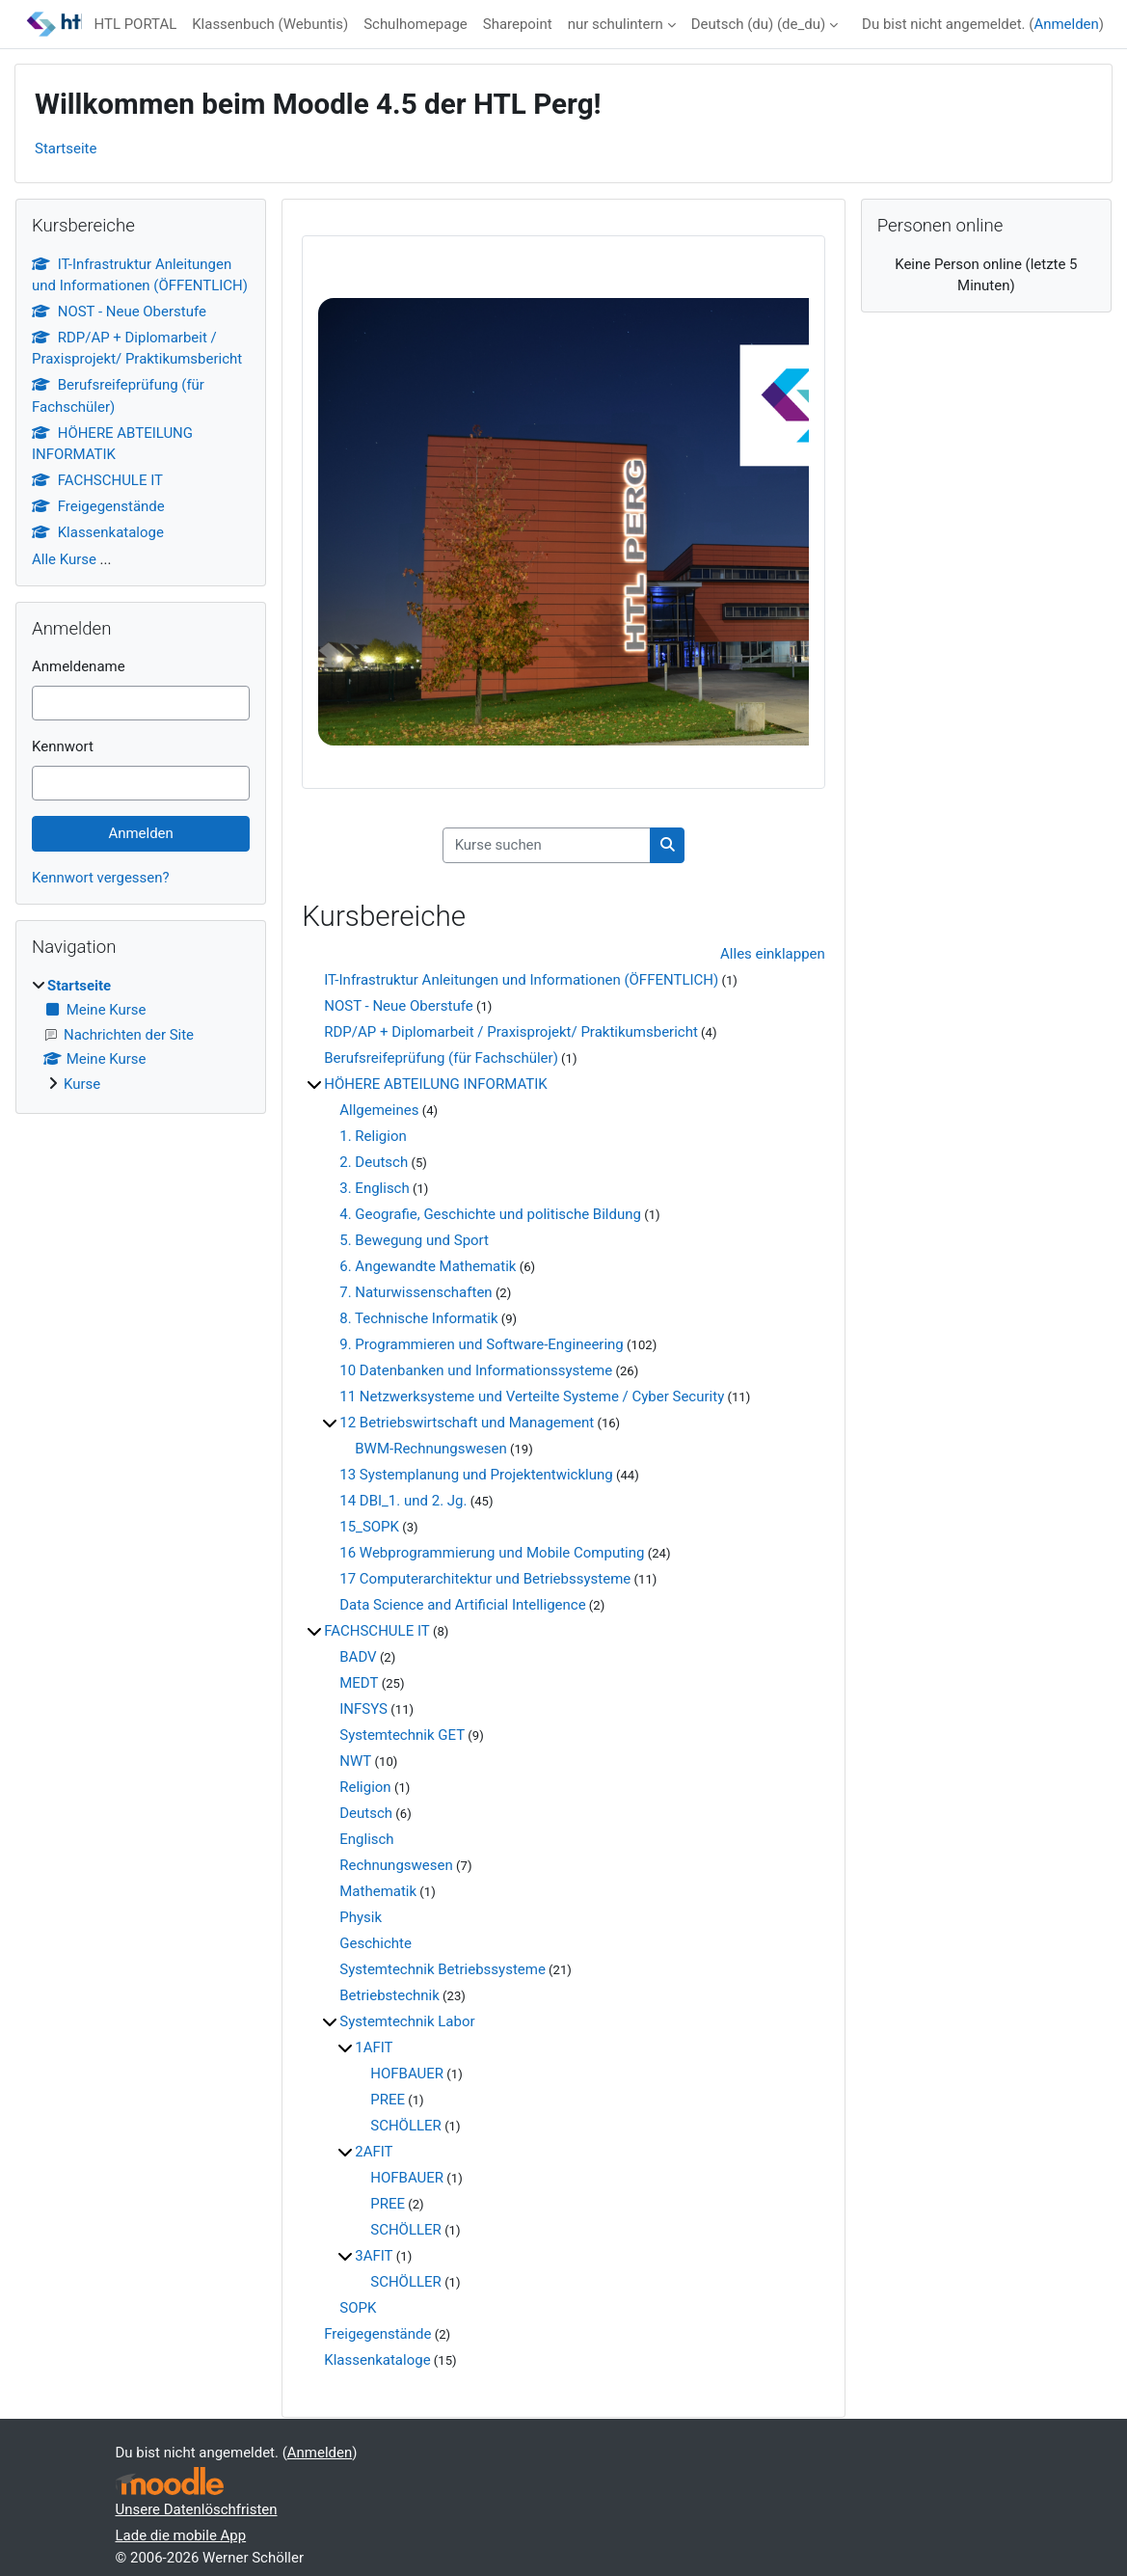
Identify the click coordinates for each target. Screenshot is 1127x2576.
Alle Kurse (64, 559)
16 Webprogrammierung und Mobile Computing (491, 1552)
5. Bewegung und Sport (414, 1240)
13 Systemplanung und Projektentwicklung (475, 1474)
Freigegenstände (377, 2334)
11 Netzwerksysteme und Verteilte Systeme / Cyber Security (531, 1396)
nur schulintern (615, 24)
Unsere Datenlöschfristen (197, 2509)
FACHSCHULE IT (376, 1631)
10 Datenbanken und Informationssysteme (475, 1370)
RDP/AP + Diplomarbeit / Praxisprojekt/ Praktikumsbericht (511, 1032)
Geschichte (375, 1943)
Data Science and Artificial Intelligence (462, 1604)
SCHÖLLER (406, 2125)
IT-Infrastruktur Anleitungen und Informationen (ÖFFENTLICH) (521, 980)
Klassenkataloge (377, 2360)
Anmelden (1065, 24)
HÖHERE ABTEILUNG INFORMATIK (435, 1084)
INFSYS (363, 1709)
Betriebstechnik (389, 1995)
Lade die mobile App (181, 2535)
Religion (364, 1787)
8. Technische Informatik (418, 1318)
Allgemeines (378, 1110)
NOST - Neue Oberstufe (398, 1006)
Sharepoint (517, 24)
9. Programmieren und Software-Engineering (481, 1344)
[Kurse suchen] (547, 844)
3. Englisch (374, 1188)
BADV (357, 1657)
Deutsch (365, 1813)
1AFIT (373, 2047)
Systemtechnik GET (402, 1735)
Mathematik (377, 1891)
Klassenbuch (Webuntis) (270, 24)
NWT (355, 1761)
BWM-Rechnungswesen (430, 1448)
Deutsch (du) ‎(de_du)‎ (758, 24)
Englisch (366, 1839)
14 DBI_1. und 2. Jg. (403, 1500)
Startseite (65, 148)
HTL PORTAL (135, 24)
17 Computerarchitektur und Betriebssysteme (485, 1578)
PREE (387, 2099)
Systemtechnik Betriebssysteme (442, 1969)
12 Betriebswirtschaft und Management (466, 1422)
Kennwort (63, 746)
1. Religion (373, 1136)
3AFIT (373, 2255)
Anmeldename (78, 666)
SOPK (357, 2308)
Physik (360, 1917)
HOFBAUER (406, 2073)
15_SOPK (369, 1526)
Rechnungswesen (396, 1865)
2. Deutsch (373, 1162)
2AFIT (373, 2151)
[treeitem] (141, 1035)
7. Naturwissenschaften (415, 1292)
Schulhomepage (415, 24)
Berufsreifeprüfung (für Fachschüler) (441, 1058)
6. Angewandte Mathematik (427, 1266)
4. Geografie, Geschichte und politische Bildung (490, 1214)
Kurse (82, 1084)
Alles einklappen (772, 954)
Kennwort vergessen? (101, 877)
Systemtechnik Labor (406, 2021)
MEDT (358, 1683)
